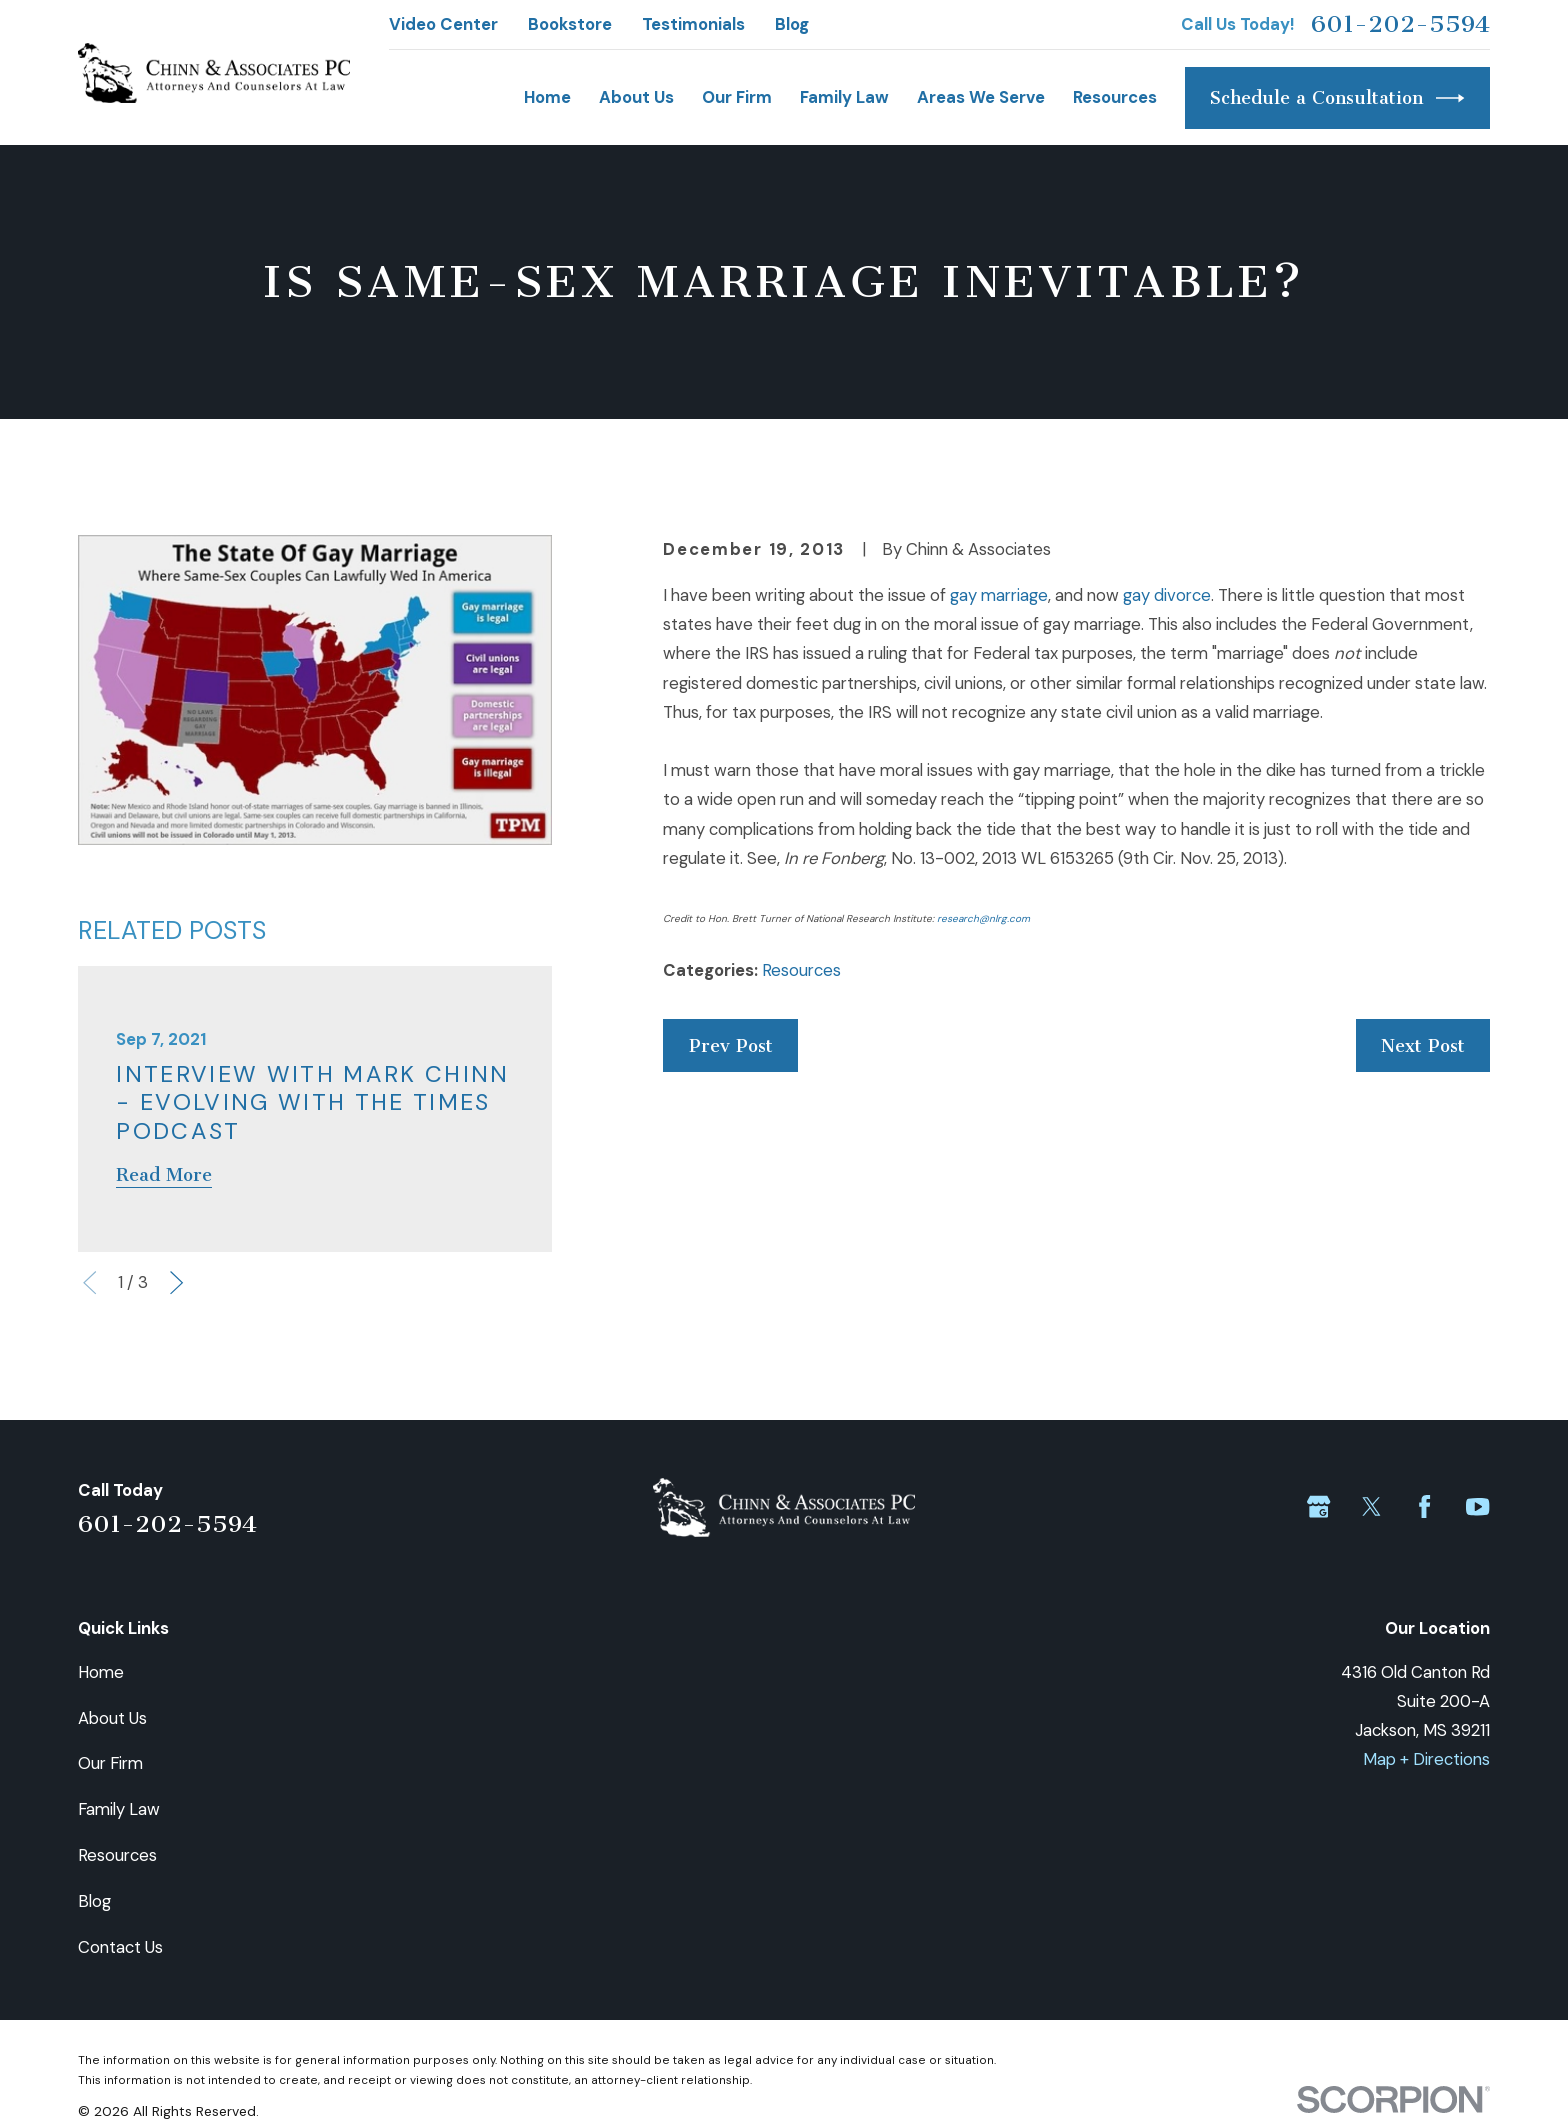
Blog (792, 24)
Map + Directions (1426, 1759)
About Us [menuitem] (636, 97)
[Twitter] (1371, 1506)
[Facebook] (1424, 1506)
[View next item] (176, 1282)
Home (101, 1672)
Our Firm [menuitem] (737, 97)
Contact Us (120, 1947)
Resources (801, 970)
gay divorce (1167, 595)
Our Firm (110, 1763)
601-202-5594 (1400, 24)
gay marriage (999, 595)
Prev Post (731, 1046)
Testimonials (693, 24)
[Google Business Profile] (1318, 1506)
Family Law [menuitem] (844, 97)
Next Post (1423, 1046)
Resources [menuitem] (1115, 97)
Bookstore (570, 24)
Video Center (443, 24)
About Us (112, 1718)
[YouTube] (1477, 1506)
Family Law (119, 1809)
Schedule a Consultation (1337, 98)
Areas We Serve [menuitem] (981, 97)
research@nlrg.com (983, 918)
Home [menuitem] (547, 97)
